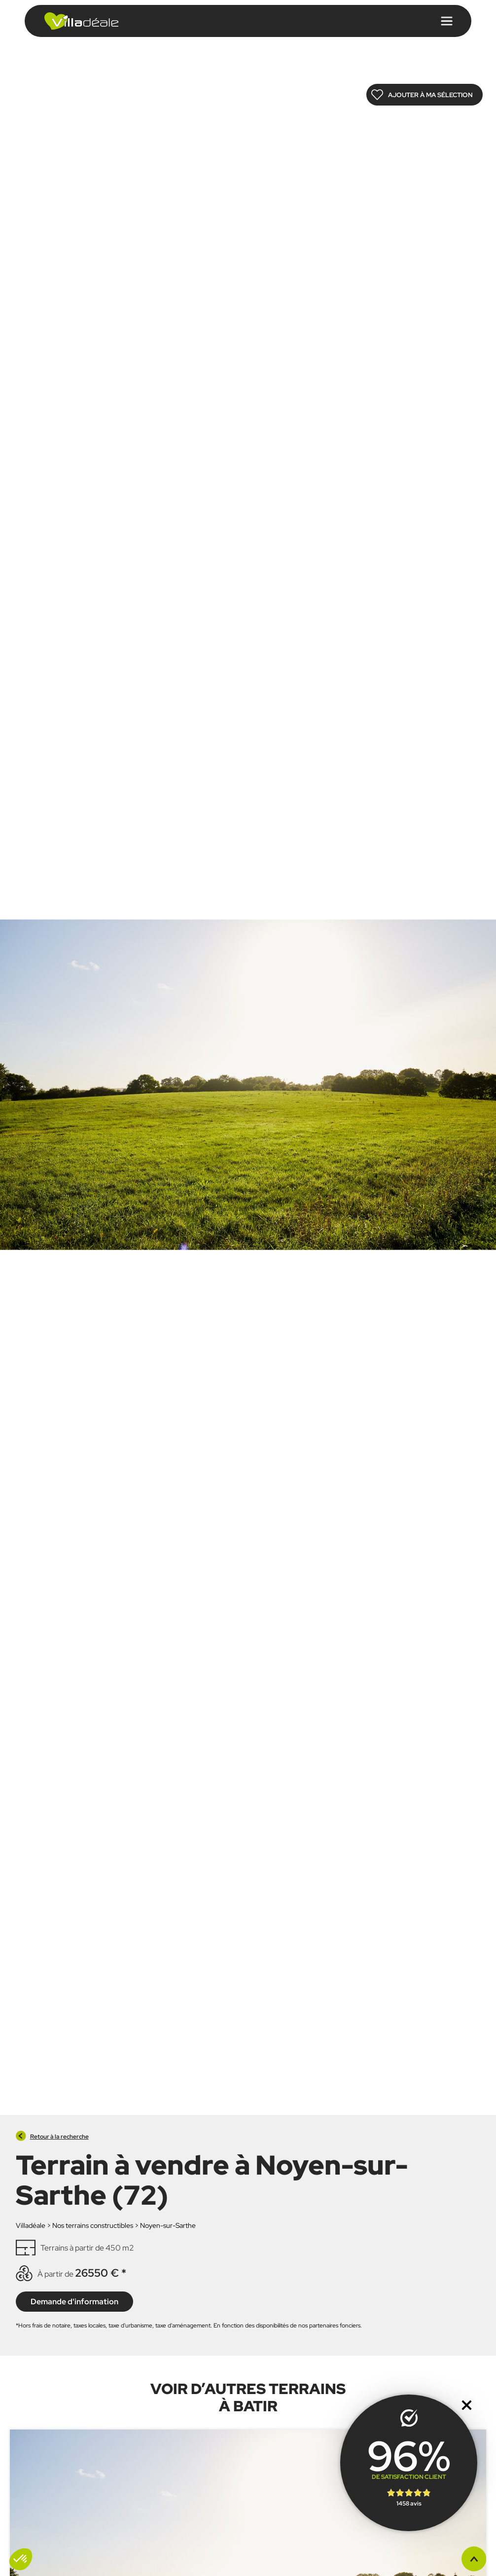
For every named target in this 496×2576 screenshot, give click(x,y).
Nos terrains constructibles (92, 2225)
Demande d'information (74, 2301)
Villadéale (30, 2225)
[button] (21, 2559)
